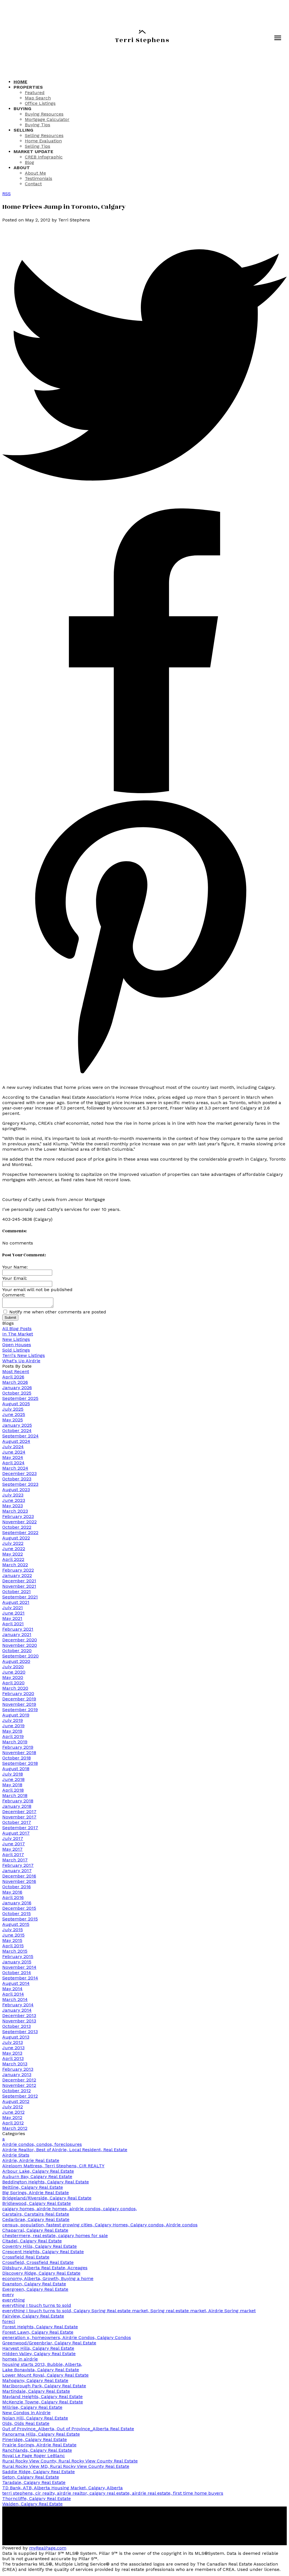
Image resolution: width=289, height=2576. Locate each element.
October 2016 (16, 1888)
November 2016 (19, 1883)
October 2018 (16, 1759)
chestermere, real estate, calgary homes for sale (55, 2237)
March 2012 (14, 2130)
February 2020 (18, 1695)
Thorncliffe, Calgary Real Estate (36, 2500)
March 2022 (15, 1566)
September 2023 (20, 1486)
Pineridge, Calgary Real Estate (34, 2441)
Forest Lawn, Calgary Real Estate (37, 2333)
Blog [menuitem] (29, 162)
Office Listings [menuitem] (40, 103)
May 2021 (12, 1620)
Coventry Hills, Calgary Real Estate (39, 2248)
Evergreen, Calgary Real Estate (35, 2291)
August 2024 (16, 1443)
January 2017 (17, 1872)
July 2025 (12, 1410)
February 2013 (17, 2071)
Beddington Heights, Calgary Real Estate (45, 2183)
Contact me (240, 2544)
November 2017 (19, 1818)
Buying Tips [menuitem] (37, 124)
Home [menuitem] (20, 81)
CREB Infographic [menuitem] (44, 157)
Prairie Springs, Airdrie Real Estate (39, 2446)
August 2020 (16, 1663)
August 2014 (16, 1985)
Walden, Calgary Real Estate (32, 2505)
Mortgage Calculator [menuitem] (47, 119)
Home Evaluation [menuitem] (43, 140)
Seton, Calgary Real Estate (30, 2478)
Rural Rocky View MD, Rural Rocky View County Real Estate (65, 2468)
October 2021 (16, 1593)
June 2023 (13, 1502)
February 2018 (17, 1802)
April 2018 (13, 1791)
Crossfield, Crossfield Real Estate (38, 2264)
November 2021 (19, 1588)
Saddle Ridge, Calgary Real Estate (38, 2473)
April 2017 (13, 1856)
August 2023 (16, 1491)
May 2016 (12, 1893)
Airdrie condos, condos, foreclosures (42, 2146)
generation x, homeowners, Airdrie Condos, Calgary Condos (66, 2339)
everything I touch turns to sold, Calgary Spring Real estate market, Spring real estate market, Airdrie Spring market (129, 2312)
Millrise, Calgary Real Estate (32, 2409)
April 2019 (13, 1738)
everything (13, 2301)
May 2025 (12, 1421)
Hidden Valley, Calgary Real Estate (39, 2355)
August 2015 (15, 1926)
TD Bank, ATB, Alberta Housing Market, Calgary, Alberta (62, 2489)
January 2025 (17, 1427)
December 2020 (19, 1641)
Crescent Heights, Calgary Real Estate (43, 2253)
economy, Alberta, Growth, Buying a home (47, 2280)
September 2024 (20, 1437)
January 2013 (16, 2076)
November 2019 (19, 1706)
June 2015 (13, 1936)
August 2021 (15, 1604)
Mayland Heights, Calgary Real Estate (42, 2398)
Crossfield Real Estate (25, 2258)
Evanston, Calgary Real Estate (34, 2285)
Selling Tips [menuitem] (37, 146)
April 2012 (13, 2124)
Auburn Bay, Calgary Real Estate (37, 2178)
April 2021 (13, 1625)
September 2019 (20, 1711)
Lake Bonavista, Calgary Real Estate (40, 2371)
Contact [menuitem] (33, 183)
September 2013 (20, 2033)
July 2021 (12, 1609)
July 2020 (13, 1668)
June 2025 (13, 1416)
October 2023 (16, 1480)
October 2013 (16, 2028)
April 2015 (13, 1947)
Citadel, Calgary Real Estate (32, 2242)
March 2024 (15, 1469)
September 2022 (20, 1534)
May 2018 (12, 1786)
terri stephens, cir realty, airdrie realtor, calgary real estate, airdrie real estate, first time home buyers (112, 2494)
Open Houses (16, 1346)
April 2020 (13, 1684)
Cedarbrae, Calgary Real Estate (35, 2221)
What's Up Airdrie (21, 1362)
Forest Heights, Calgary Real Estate (40, 2328)
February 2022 (18, 1571)
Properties (28, 87)
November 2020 (19, 1647)
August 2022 (16, 1539)
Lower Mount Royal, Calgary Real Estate (45, 2376)
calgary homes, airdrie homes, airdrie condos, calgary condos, (69, 2210)
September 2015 (20, 1920)
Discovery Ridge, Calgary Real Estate (41, 2274)
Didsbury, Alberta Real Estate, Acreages (44, 2269)
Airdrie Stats (15, 2156)
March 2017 (15, 1861)
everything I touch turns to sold (36, 2307)
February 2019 (17, 1749)
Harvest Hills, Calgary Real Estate (38, 2350)
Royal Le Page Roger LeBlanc (33, 2457)
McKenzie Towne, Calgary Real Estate (42, 2403)
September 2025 (20, 1400)
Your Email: (14, 1278)
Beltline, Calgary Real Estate (32, 2189)
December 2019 (19, 1700)
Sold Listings (16, 1351)
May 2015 (12, 1942)
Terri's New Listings (23, 1357)
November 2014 (19, 1969)
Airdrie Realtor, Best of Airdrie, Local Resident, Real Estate (64, 2151)
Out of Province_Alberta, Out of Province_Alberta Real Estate (68, 2430)
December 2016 (19, 1877)
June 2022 (13, 1550)
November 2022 (19, 1523)
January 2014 (17, 2011)
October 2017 (16, 1824)
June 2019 (13, 1727)
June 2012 (13, 2113)
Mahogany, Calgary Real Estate (35, 2382)
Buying (22, 108)
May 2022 (12, 1555)
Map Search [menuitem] (38, 98)
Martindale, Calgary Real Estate (36, 2393)
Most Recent (15, 1373)
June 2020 (13, 1673)
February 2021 (17, 1630)
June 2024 (13, 1453)
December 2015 (19, 1910)
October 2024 (17, 1432)
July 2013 (12, 2044)
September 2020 (20, 1657)
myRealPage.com (47, 2549)
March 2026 (15, 1384)
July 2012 (12, 2108)
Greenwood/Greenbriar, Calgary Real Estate (49, 2344)
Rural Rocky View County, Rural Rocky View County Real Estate (70, 2462)
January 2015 (16, 1963)
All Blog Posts (17, 1330)
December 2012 (19, 2081)
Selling (23, 130)
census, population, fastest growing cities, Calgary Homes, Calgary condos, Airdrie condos (100, 2226)
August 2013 (15, 2038)
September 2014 (20, 1979)
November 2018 (19, 1754)
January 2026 (17, 1389)
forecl (8, 2323)
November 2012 (19, 2087)
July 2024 (13, 1448)
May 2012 (12, 2119)
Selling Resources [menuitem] (44, 135)
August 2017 (16, 1834)
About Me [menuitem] (35, 173)
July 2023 (12, 1496)
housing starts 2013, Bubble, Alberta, (42, 2366)
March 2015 (14, 1952)
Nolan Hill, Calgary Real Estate (35, 2419)
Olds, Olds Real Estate (25, 2425)
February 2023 (18, 1518)
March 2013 (14, 2065)
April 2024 (13, 1464)
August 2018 (15, 1770)
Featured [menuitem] (35, 92)
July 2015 (12, 1931)
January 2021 (16, 1636)
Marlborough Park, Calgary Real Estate (44, 2387)
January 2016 (16, 1904)
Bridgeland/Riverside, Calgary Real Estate (46, 2199)
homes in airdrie (20, 2360)
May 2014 (12, 1990)
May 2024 (12, 1459)
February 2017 (18, 1867)
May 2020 (12, 1679)
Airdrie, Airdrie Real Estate (30, 2162)
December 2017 (19, 1813)
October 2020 (17, 1652)
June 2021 (13, 1614)
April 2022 (13, 1561)
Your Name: (15, 1267)
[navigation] (144, 132)
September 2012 (20, 2097)
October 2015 (16, 1915)
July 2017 (12, 1840)
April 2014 (13, 1995)
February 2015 (17, 1958)
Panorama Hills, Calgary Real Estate (41, 2435)
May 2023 (12, 1507)
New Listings (16, 1341)
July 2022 (12, 1545)
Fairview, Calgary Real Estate (33, 2317)
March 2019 (14, 1743)
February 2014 (18, 2006)
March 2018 (14, 1797)
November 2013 (19, 2022)
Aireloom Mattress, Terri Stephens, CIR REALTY (53, 2167)
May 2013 (12, 2054)
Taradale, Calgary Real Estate (33, 2484)
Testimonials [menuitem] (38, 178)
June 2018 (13, 1781)
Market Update (33, 151)
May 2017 (12, 1850)
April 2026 (13, 1378)
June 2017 (13, 1845)
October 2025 (16, 1394)
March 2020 (15, 1689)
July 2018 (12, 1775)
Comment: (13, 1295)
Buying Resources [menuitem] (44, 114)
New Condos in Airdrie (26, 2414)
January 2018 (16, 1808)
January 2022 (17, 1577)
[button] (7, 2517)
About (22, 167)
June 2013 (13, 2049)
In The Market (17, 1335)
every (8, 2296)
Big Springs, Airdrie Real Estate (35, 2194)
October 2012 (16, 2092)
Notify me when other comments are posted (54, 1313)
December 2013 (19, 2017)
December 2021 (19, 1582)
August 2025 (16, 1405)
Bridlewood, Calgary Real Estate (36, 2205)
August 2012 (15, 2103)
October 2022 (16, 1528)
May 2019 (12, 1732)
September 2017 (20, 1829)
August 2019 (15, 1716)
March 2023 (15, 1512)
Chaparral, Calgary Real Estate (35, 2232)
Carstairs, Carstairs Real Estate (35, 2215)
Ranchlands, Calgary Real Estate (37, 2452)
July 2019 (12, 1722)
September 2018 (20, 1765)
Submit (10, 1319)
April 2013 (13, 2060)
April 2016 (13, 1899)
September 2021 (20, 1598)
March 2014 (15, 2001)
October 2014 (16, 1974)
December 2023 (19, 1475)
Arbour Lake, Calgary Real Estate (38, 2172)
